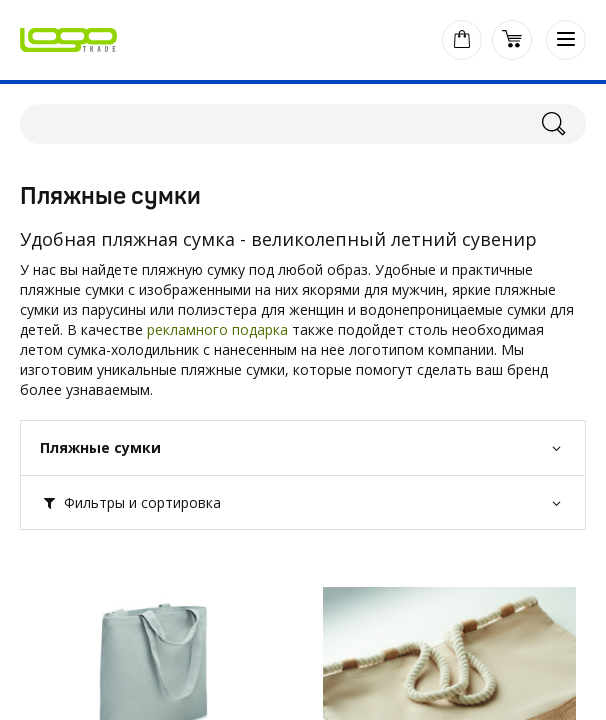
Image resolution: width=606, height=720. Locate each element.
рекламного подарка (217, 329)
